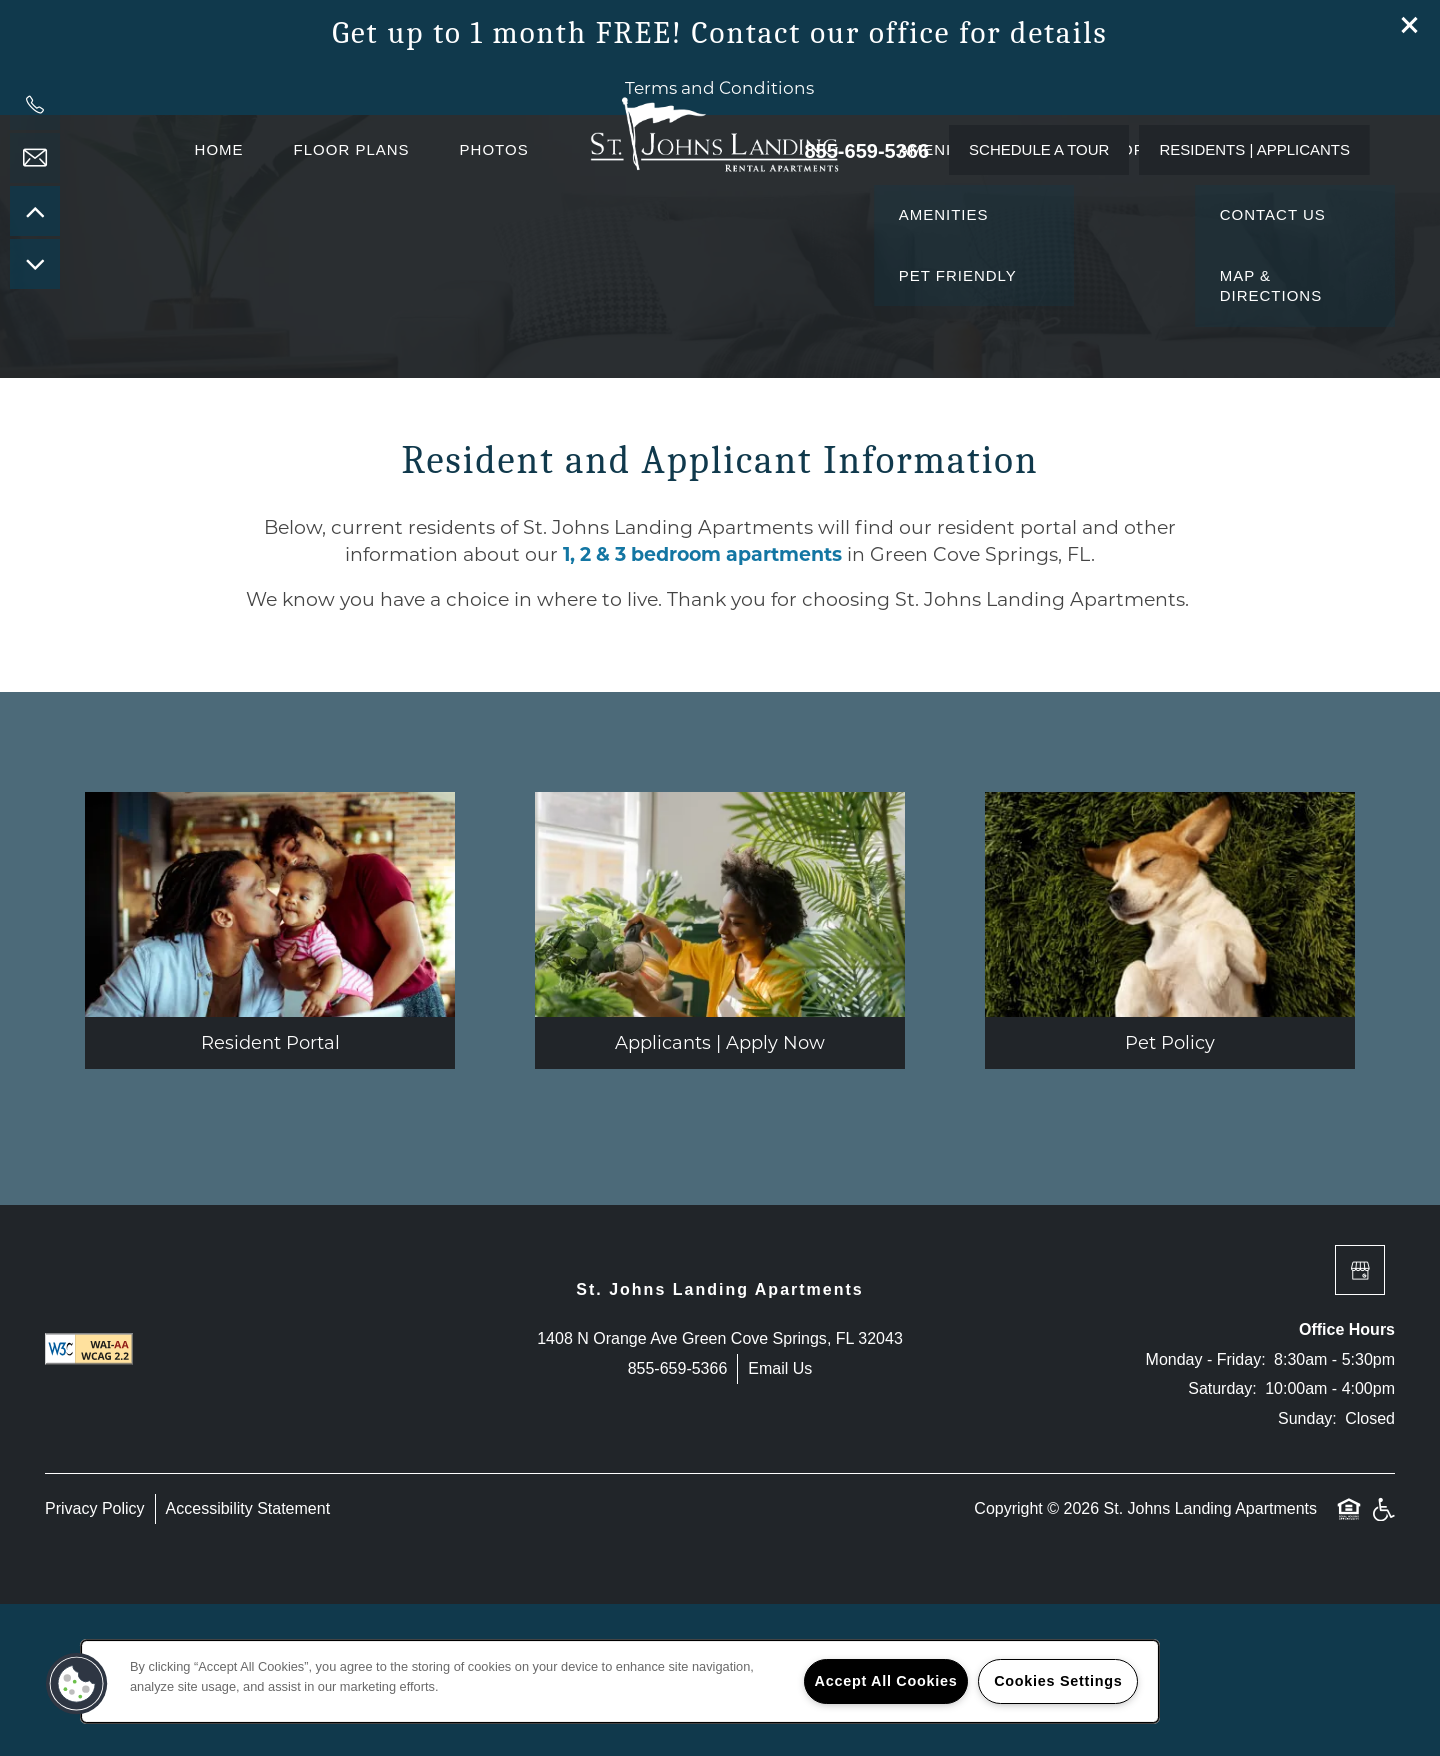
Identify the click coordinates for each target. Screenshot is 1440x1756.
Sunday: (1307, 1569)
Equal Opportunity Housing (1349, 1672)
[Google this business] (1360, 1422)
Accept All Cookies (886, 1681)
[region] (620, 1681)
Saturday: (1222, 1540)
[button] (1410, 25)
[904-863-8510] (35, 105)
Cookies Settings (1058, 1681)
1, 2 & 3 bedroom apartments (702, 705)
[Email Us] (35, 158)
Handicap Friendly (1383, 1672)
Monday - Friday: (1206, 1510)
